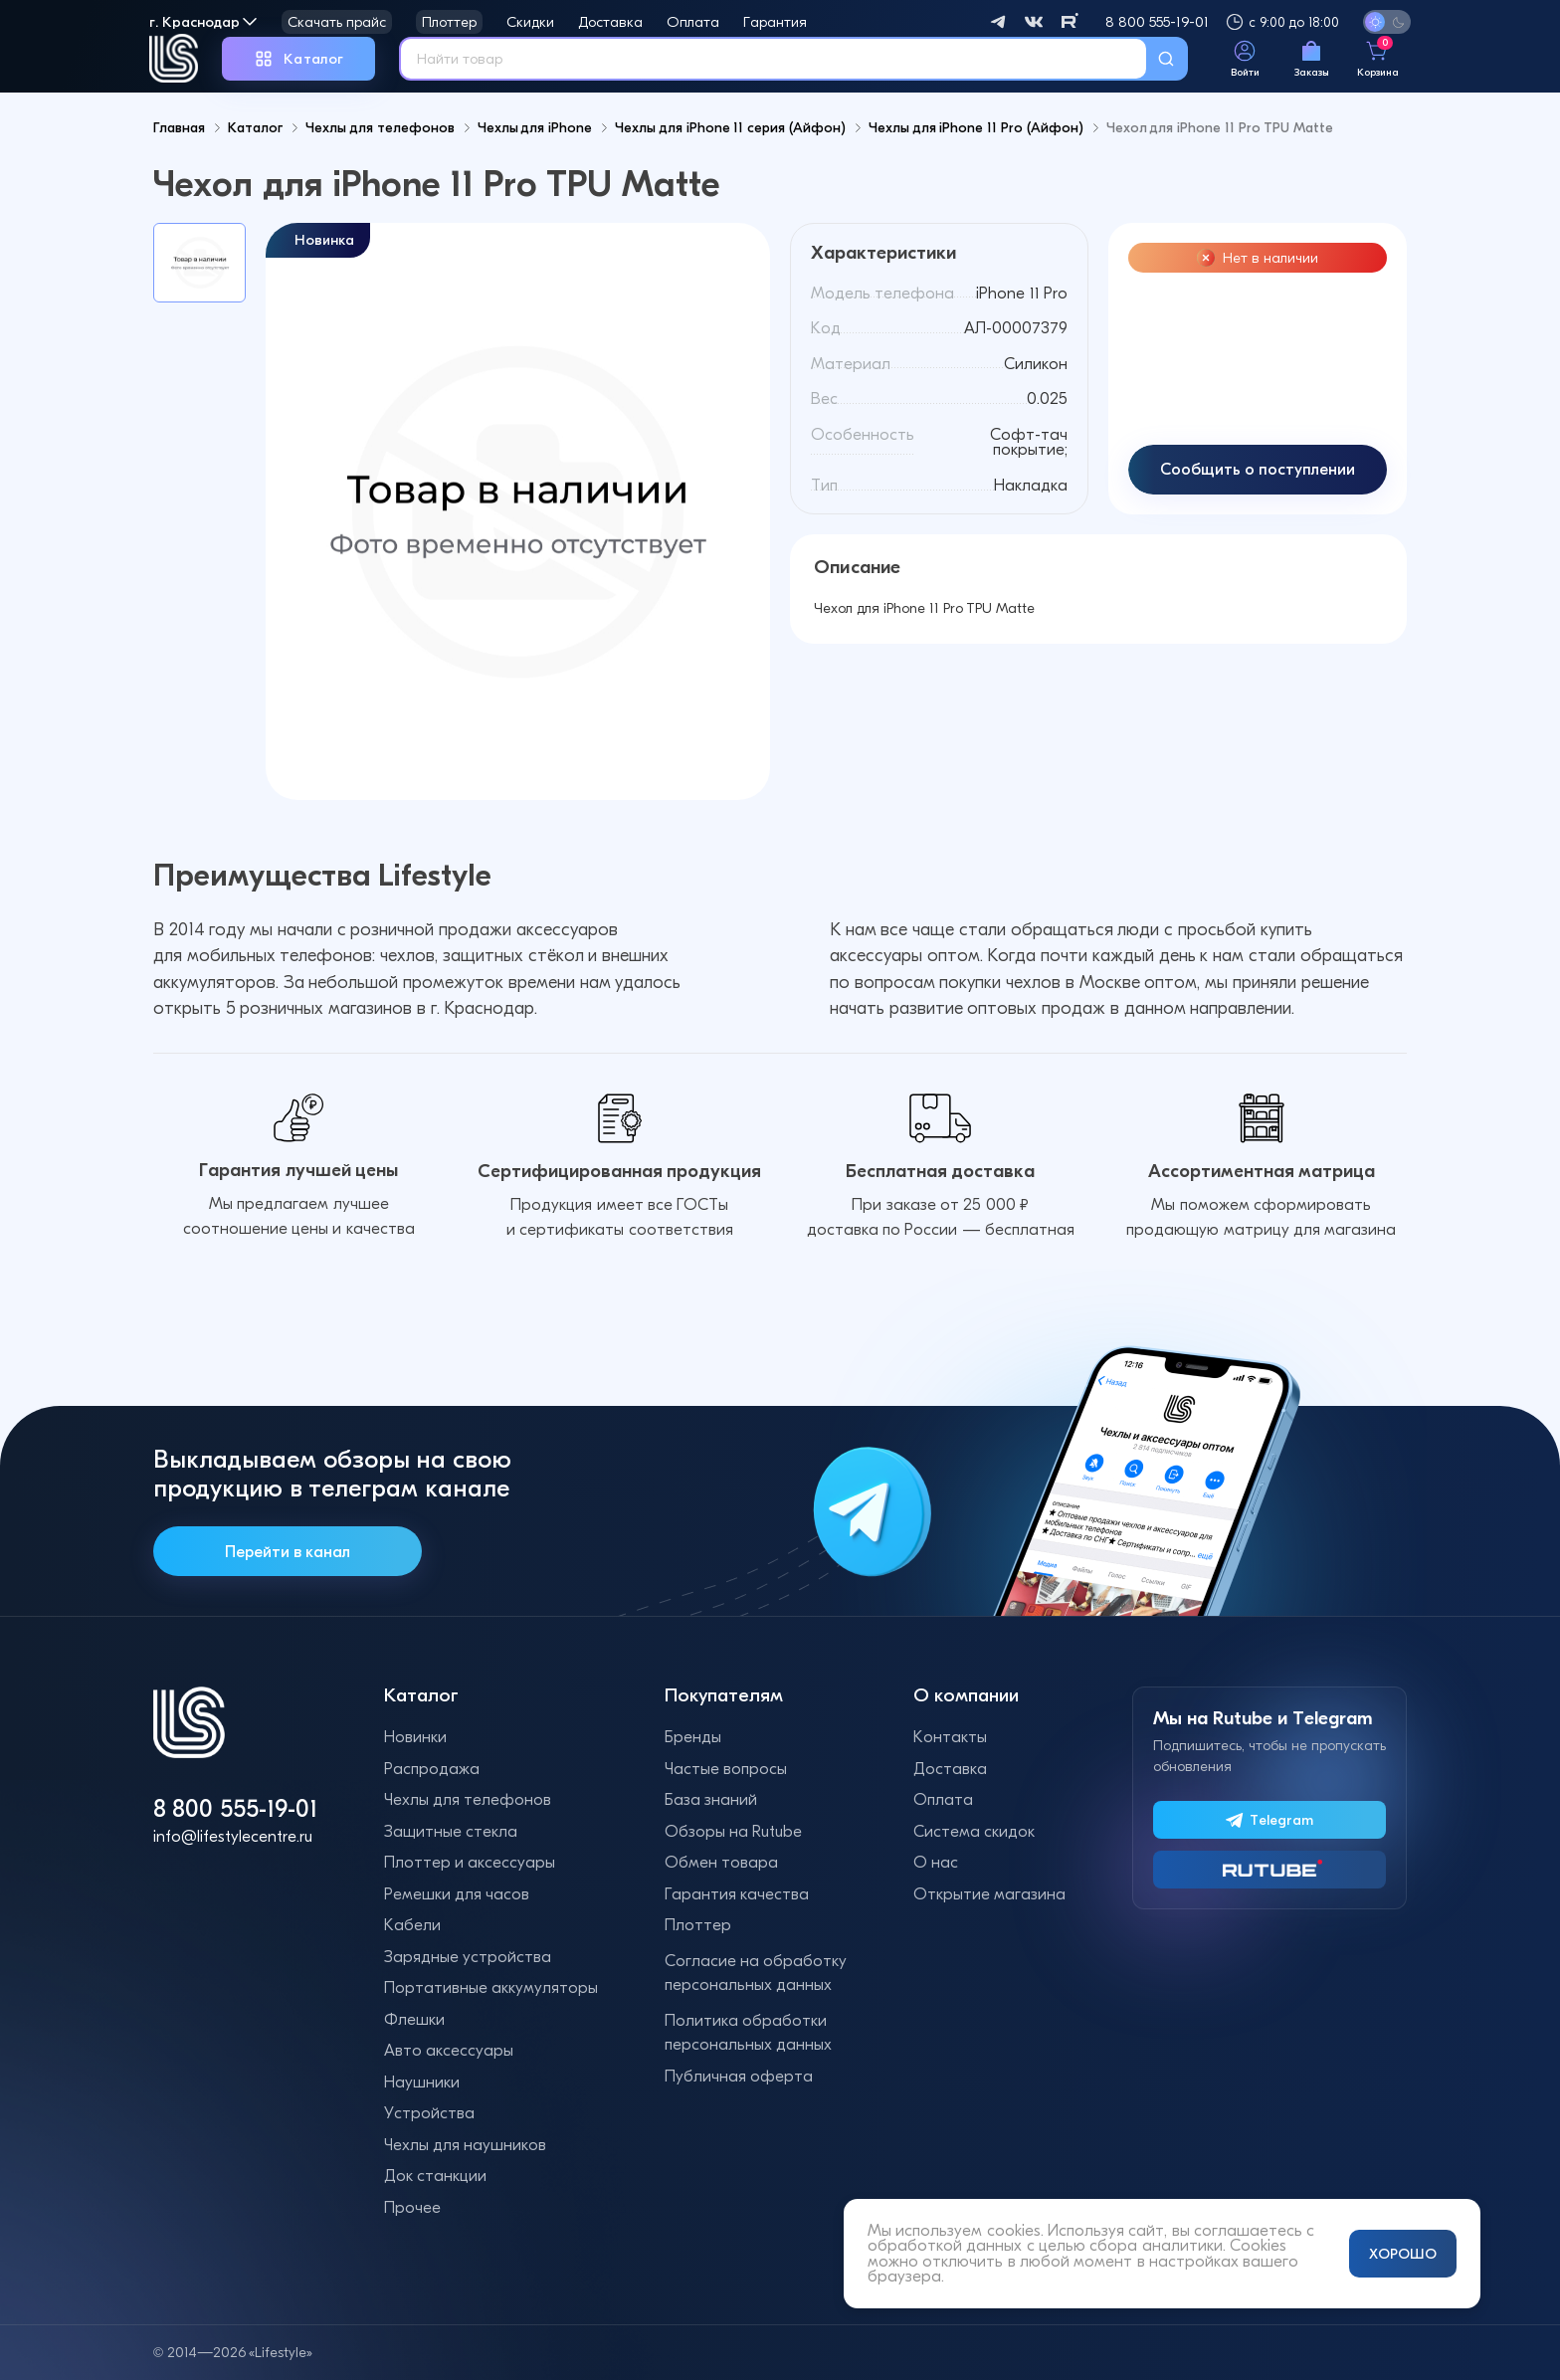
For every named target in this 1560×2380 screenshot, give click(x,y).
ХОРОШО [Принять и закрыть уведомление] (1403, 2254)
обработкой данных (945, 2245)
